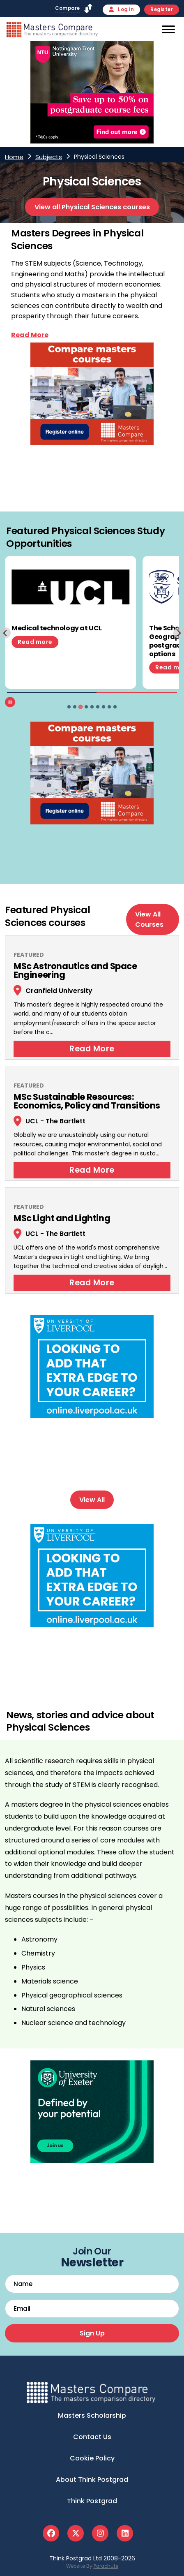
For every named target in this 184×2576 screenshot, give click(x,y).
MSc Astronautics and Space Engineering (75, 970)
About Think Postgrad (92, 2479)
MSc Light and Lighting (62, 1218)
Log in (121, 9)
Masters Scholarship (92, 2415)
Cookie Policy (92, 2458)
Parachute (106, 2566)
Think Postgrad (92, 2501)
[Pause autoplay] (10, 702)
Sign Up (92, 2333)
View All (92, 1499)
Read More (92, 1049)
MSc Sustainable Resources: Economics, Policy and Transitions (87, 1101)
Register (161, 9)
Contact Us (92, 2437)
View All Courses (149, 919)
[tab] (69, 706)
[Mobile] (167, 31)
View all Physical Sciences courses (92, 207)
